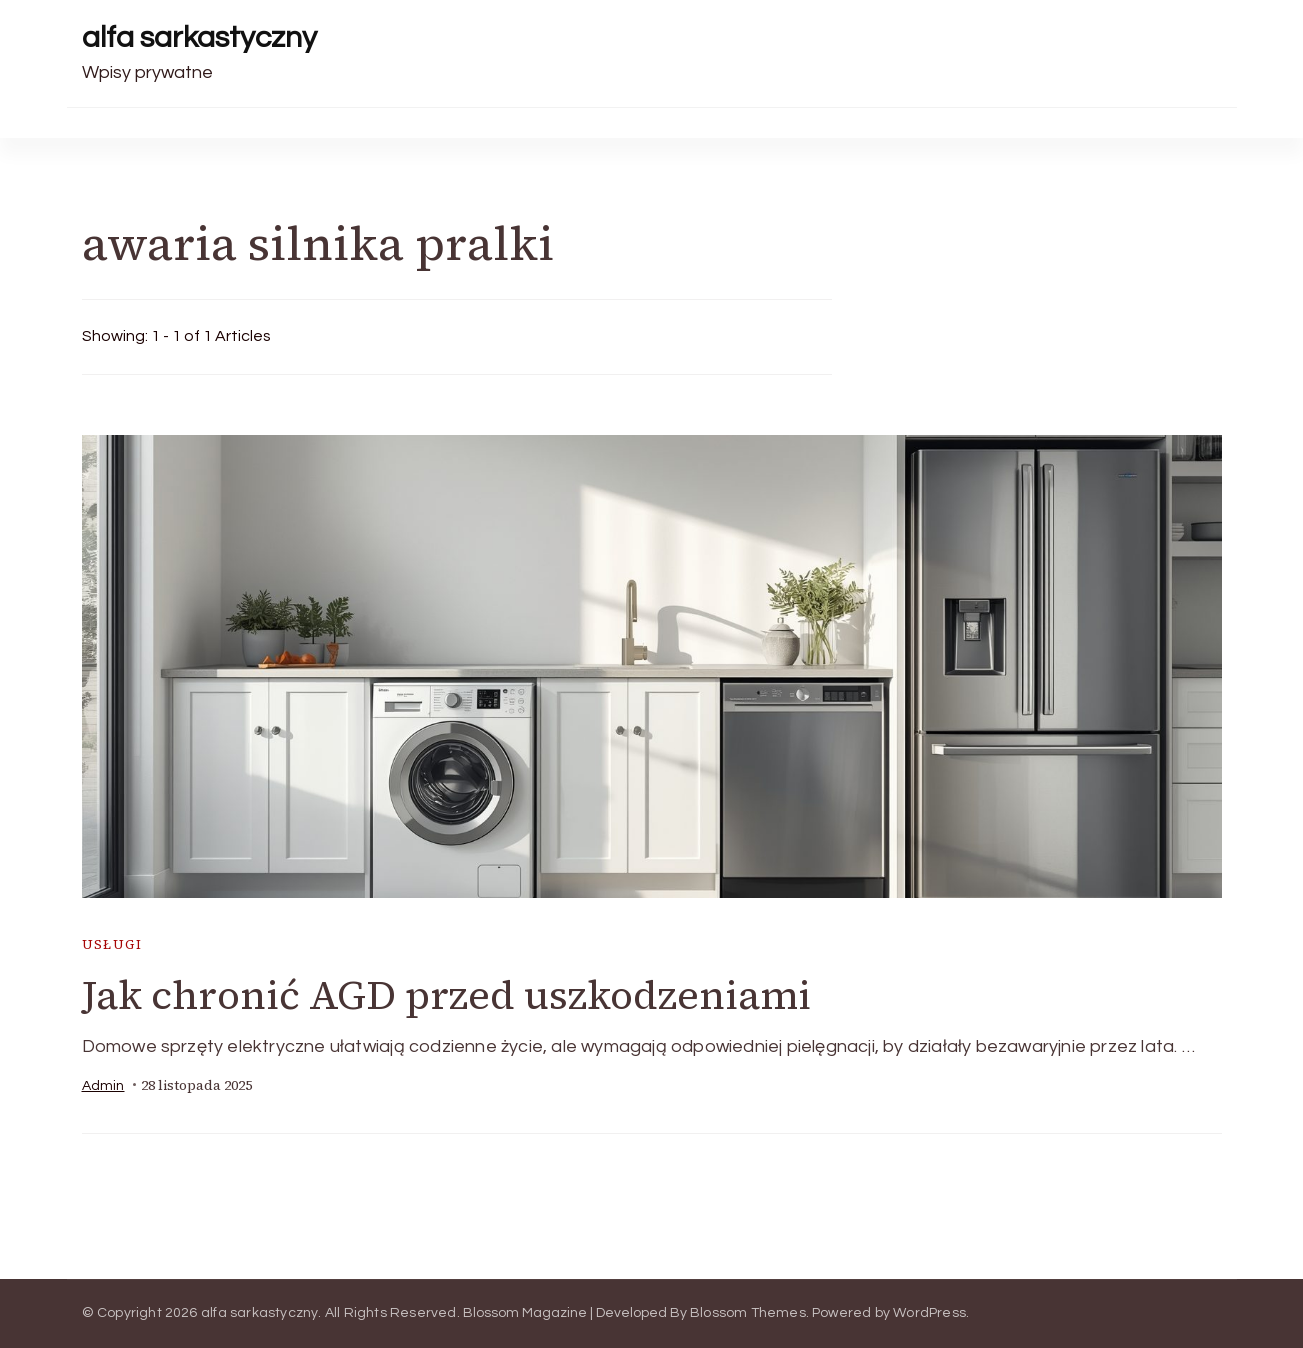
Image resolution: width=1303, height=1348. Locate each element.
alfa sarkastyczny (199, 37)
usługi (112, 944)
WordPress (929, 1313)
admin (103, 1086)
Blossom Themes (748, 1313)
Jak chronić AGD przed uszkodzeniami (446, 995)
